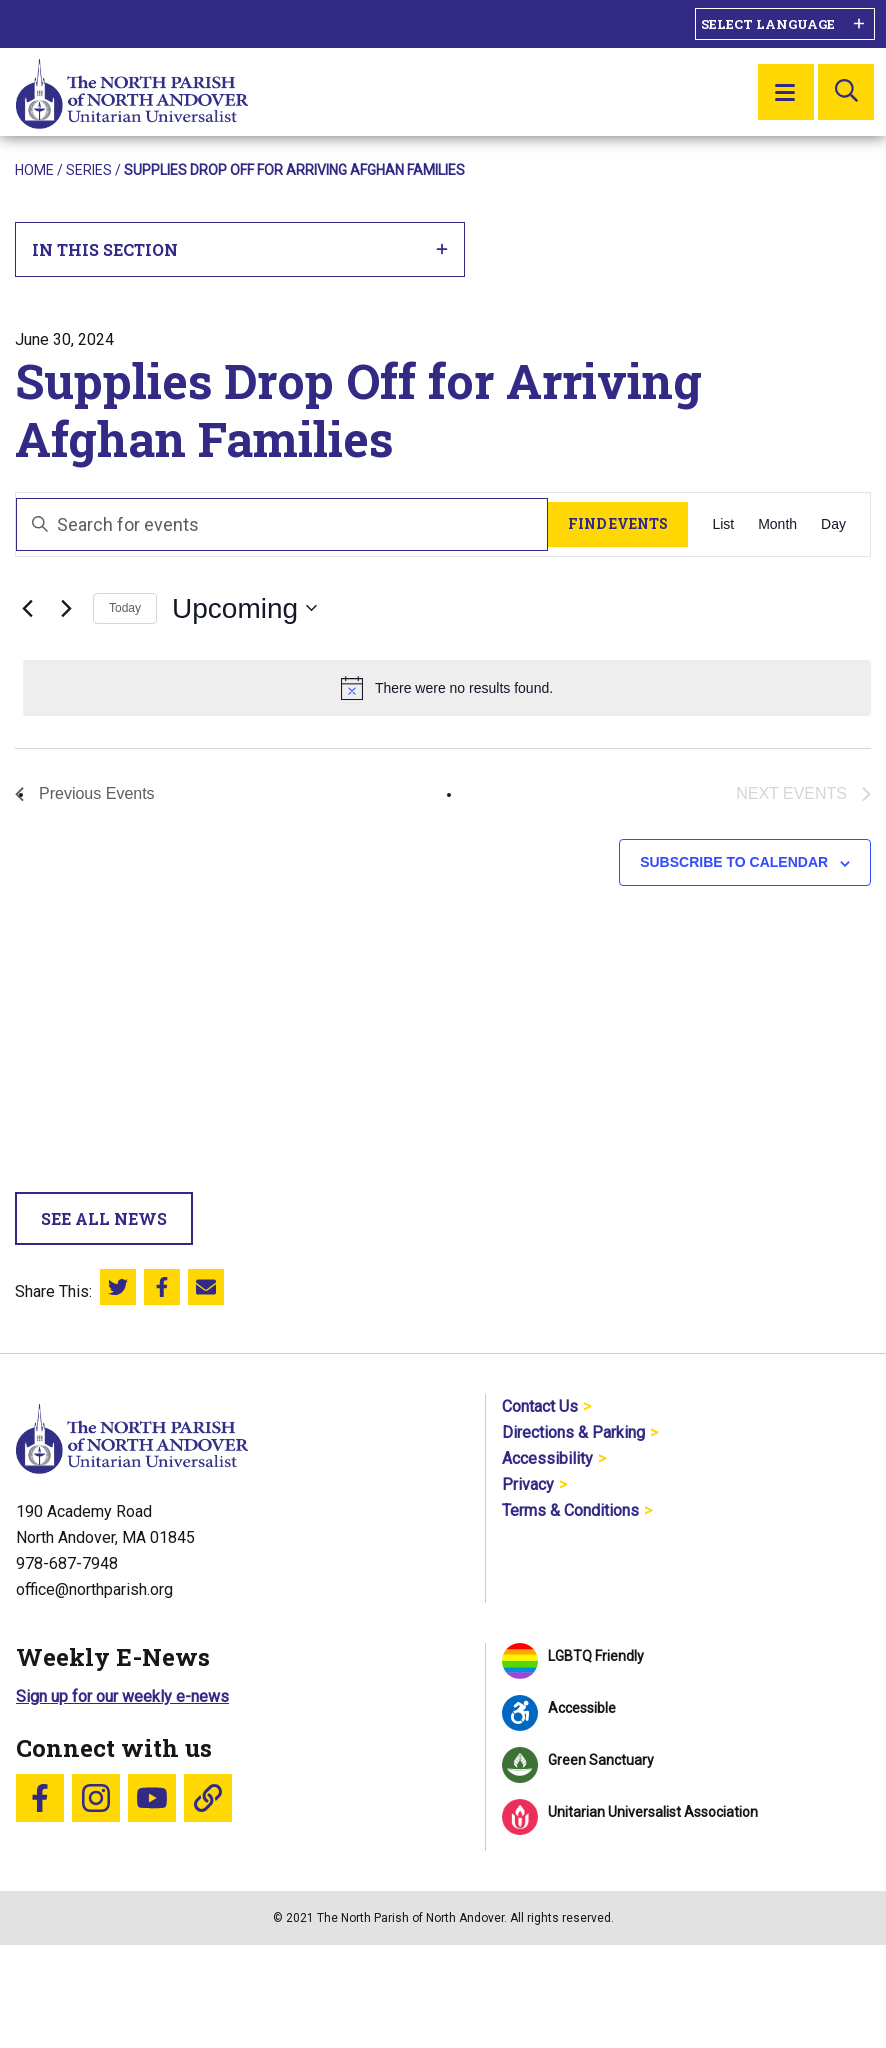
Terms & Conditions (570, 1510)
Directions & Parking (573, 1432)
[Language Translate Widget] (785, 24)
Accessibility (547, 1458)
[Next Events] (66, 608)
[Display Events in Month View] (777, 524)
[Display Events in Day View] (833, 524)
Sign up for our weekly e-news (122, 1696)
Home (34, 170)
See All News (104, 1218)
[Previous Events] (27, 608)
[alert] (447, 688)
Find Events (618, 523)
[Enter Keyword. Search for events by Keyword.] (282, 524)
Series (89, 170)
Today (125, 608)
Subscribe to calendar (734, 862)
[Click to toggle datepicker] (244, 609)
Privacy (528, 1484)
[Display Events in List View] (723, 524)
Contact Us (540, 1406)
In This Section (240, 249)
